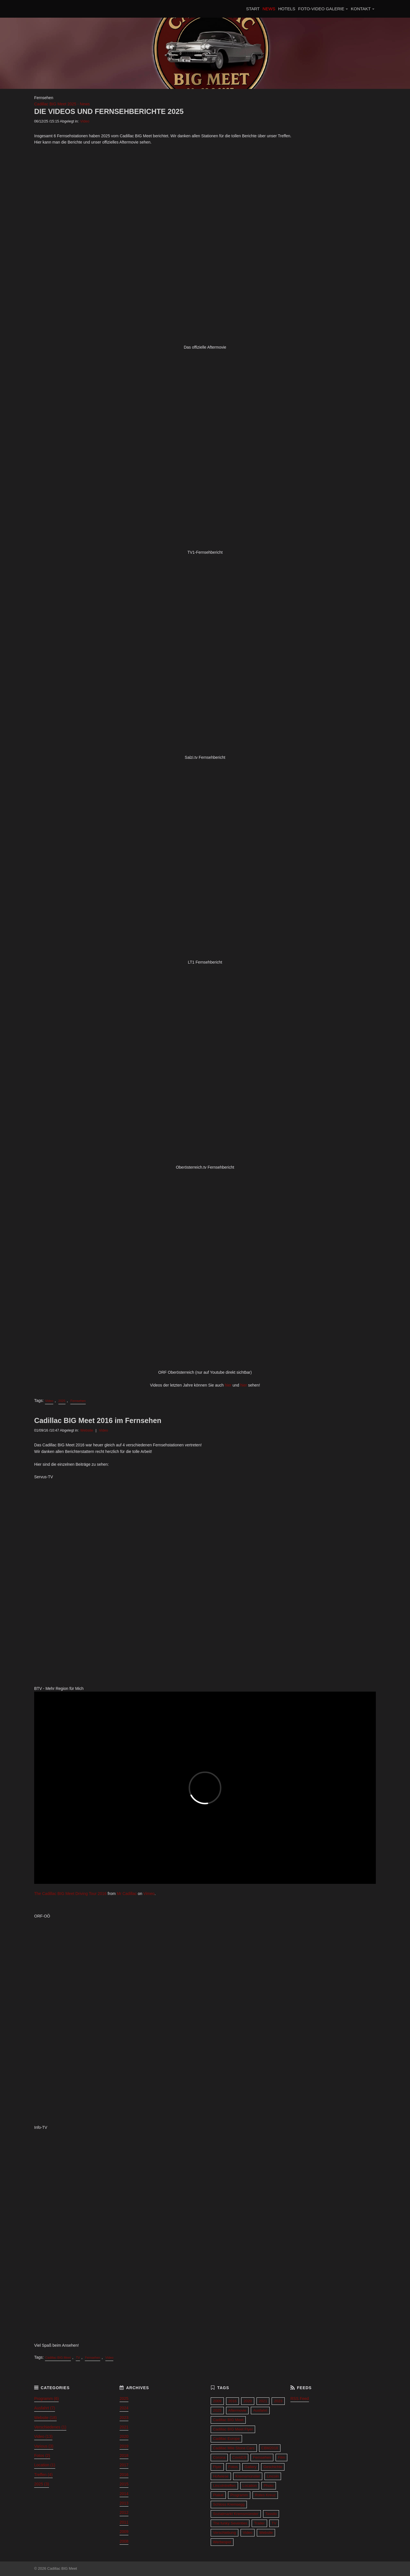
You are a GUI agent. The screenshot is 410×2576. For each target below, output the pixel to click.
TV (78, 2357)
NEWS (269, 8)
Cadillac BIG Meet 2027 (67, 9)
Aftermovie (237, 2410)
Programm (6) (46, 2398)
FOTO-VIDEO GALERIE (321, 8)
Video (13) (43, 2436)
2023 (124, 2417)
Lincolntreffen (224, 2485)
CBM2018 (269, 2448)
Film (281, 2457)
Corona (219, 2457)
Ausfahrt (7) (44, 2408)
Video (84, 121)
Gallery (251, 2467)
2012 (124, 2512)
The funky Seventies (230, 2523)
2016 (124, 2474)
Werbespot (222, 2542)
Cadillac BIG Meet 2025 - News (62, 104)
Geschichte (272, 2467)
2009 (124, 2531)
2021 (124, 2427)
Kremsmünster (247, 2476)
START (253, 8)
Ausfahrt (260, 2410)
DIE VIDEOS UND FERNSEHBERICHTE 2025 (109, 111)
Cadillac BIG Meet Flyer (233, 2429)
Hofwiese (221, 2476)
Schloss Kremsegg (229, 2504)
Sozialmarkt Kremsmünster (236, 2514)
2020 (124, 2436)
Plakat (218, 2495)
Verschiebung (224, 2532)
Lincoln (273, 2476)
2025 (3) (41, 2484)
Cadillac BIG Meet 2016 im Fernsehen (97, 1420)
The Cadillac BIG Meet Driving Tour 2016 (70, 1893)
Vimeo (148, 1893)
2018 (124, 2455)
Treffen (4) (43, 2474)
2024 (124, 2408)
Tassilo (271, 2514)
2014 (124, 2493)
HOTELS (286, 8)
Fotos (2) (42, 2455)
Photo (269, 2485)
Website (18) (45, 2417)
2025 (61, 1401)
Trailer (259, 2523)
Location (250, 2485)
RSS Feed (299, 2398)
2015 (124, 2484)
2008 (124, 2541)
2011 (124, 2522)
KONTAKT (361, 8)
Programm (239, 2495)
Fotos (233, 2467)
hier (229, 1385)
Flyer (217, 2467)
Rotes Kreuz (265, 2495)
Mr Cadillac (127, 1893)
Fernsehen (78, 1401)
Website (86, 1430)
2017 (124, 2465)
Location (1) (44, 2465)
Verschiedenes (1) (50, 2427)
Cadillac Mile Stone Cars (234, 2448)
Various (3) (43, 2446)
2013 (124, 2503)
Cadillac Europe (226, 2438)
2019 (124, 2446)
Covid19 (239, 2457)
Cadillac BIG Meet (58, 2357)
